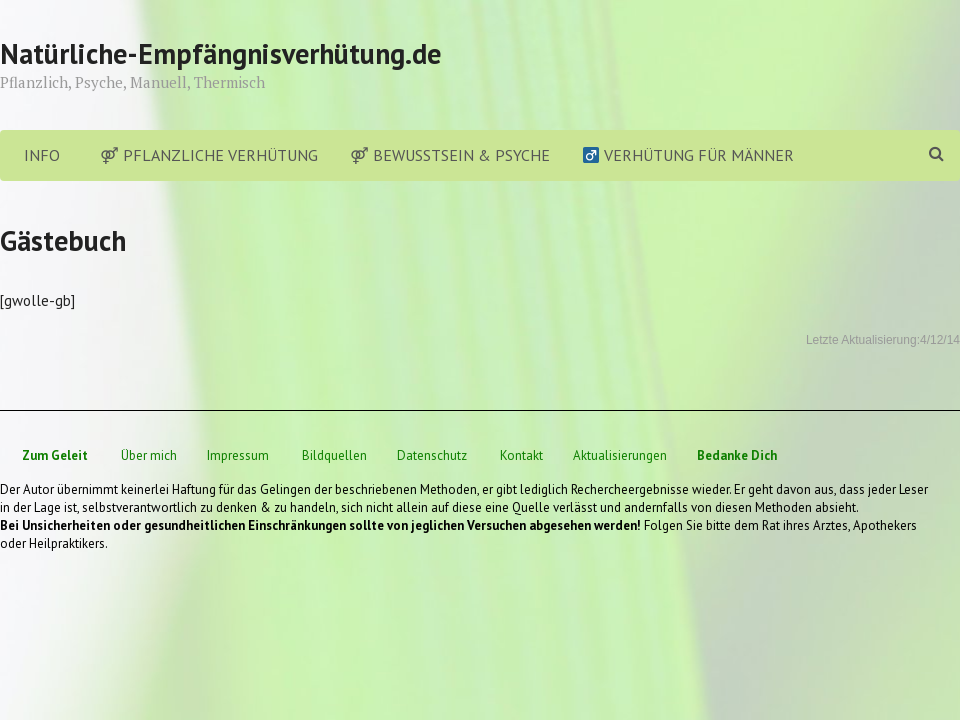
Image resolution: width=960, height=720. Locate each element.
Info (42, 155)
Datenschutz (432, 455)
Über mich (149, 455)
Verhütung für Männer (688, 155)
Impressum (238, 455)
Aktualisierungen (620, 455)
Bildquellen (334, 455)
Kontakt (521, 455)
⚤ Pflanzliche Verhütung (209, 155)
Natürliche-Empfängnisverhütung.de (220, 53)
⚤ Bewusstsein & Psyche (450, 155)
